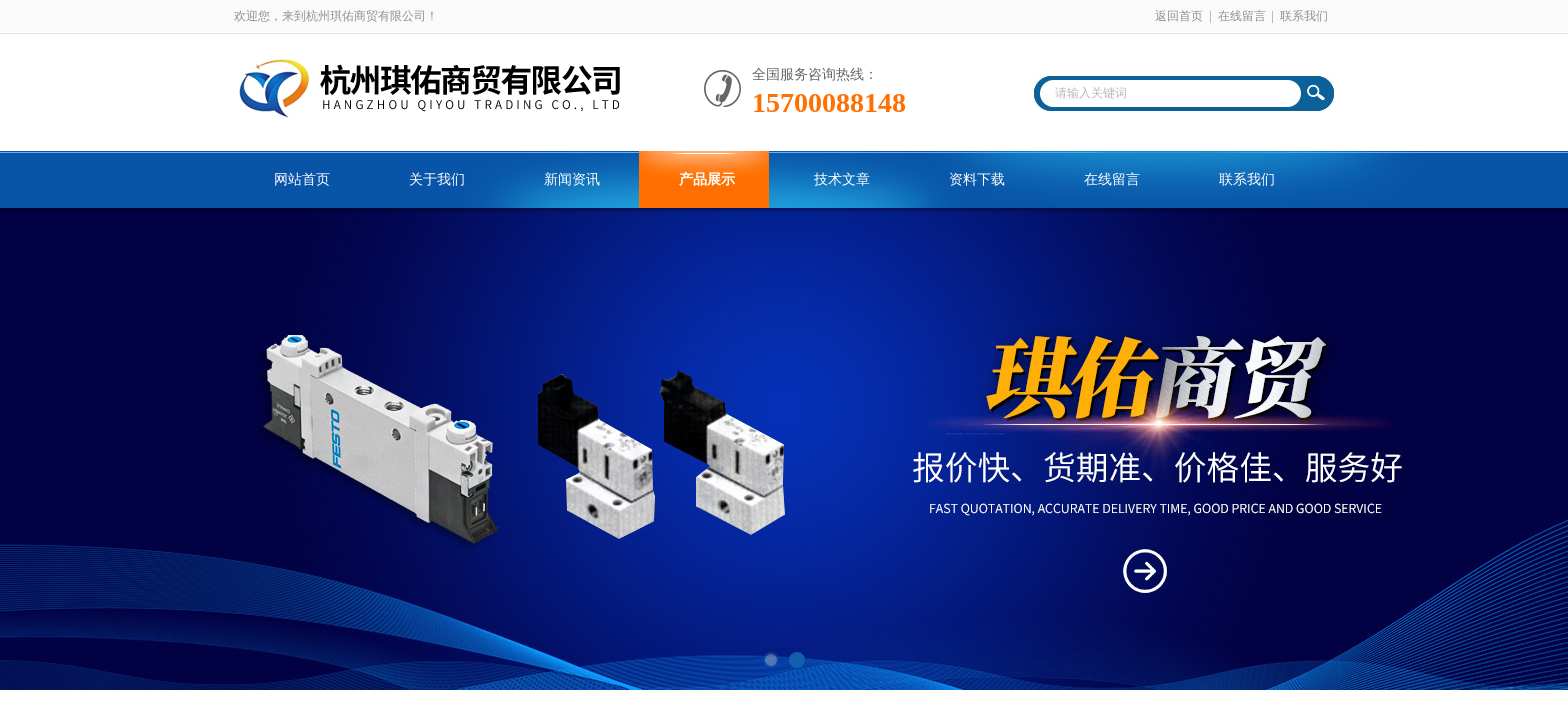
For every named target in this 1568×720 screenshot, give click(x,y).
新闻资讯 (572, 179)
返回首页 (1179, 16)
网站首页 (302, 179)
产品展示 (707, 179)
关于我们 (437, 179)
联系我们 (1304, 16)
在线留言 (1242, 16)
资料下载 (977, 179)
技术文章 (842, 179)
